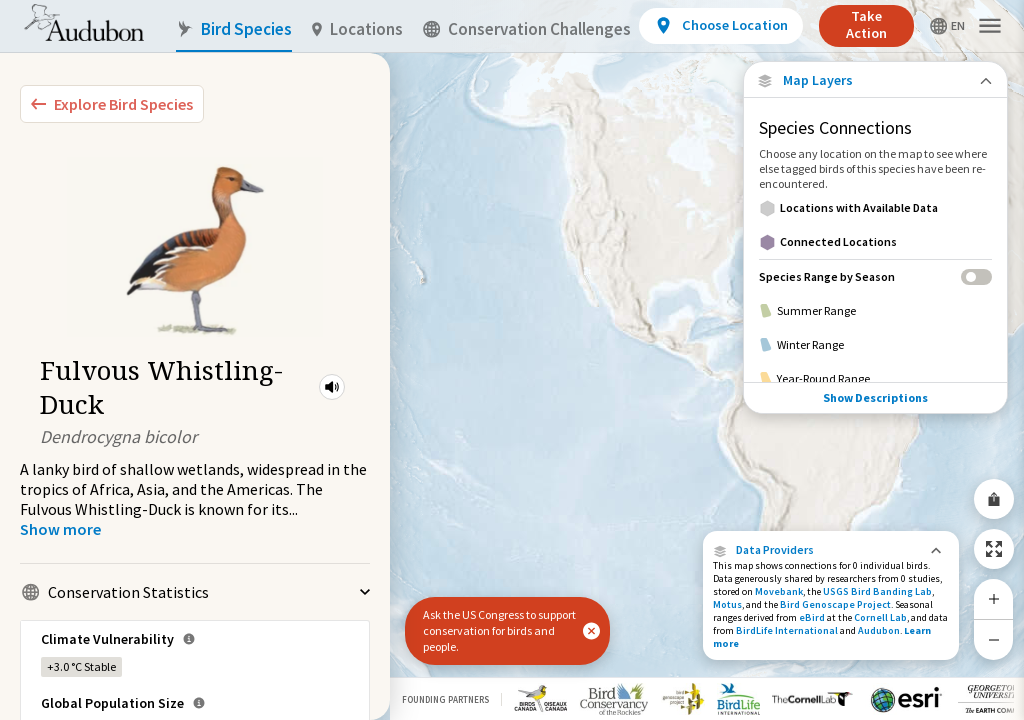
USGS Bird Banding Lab (877, 591)
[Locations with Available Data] (875, 208)
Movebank (779, 591)
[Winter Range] (875, 345)
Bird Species (234, 29)
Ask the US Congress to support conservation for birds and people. (499, 630)
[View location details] (720, 26)
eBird (812, 617)
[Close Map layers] (875, 80)
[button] (332, 387)
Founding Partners (445, 699)
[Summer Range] (875, 311)
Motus (727, 604)
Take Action (866, 24)
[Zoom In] (994, 599)
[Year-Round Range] (875, 379)
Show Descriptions (875, 397)
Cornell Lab (880, 617)
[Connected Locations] (875, 242)
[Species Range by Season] (875, 276)
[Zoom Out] (994, 639)
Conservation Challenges (527, 29)
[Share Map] (994, 499)
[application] (512, 360)
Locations (357, 29)
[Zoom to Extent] (994, 549)
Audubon (879, 630)
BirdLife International (787, 630)
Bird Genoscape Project (835, 604)
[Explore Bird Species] (112, 104)
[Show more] (60, 529)
